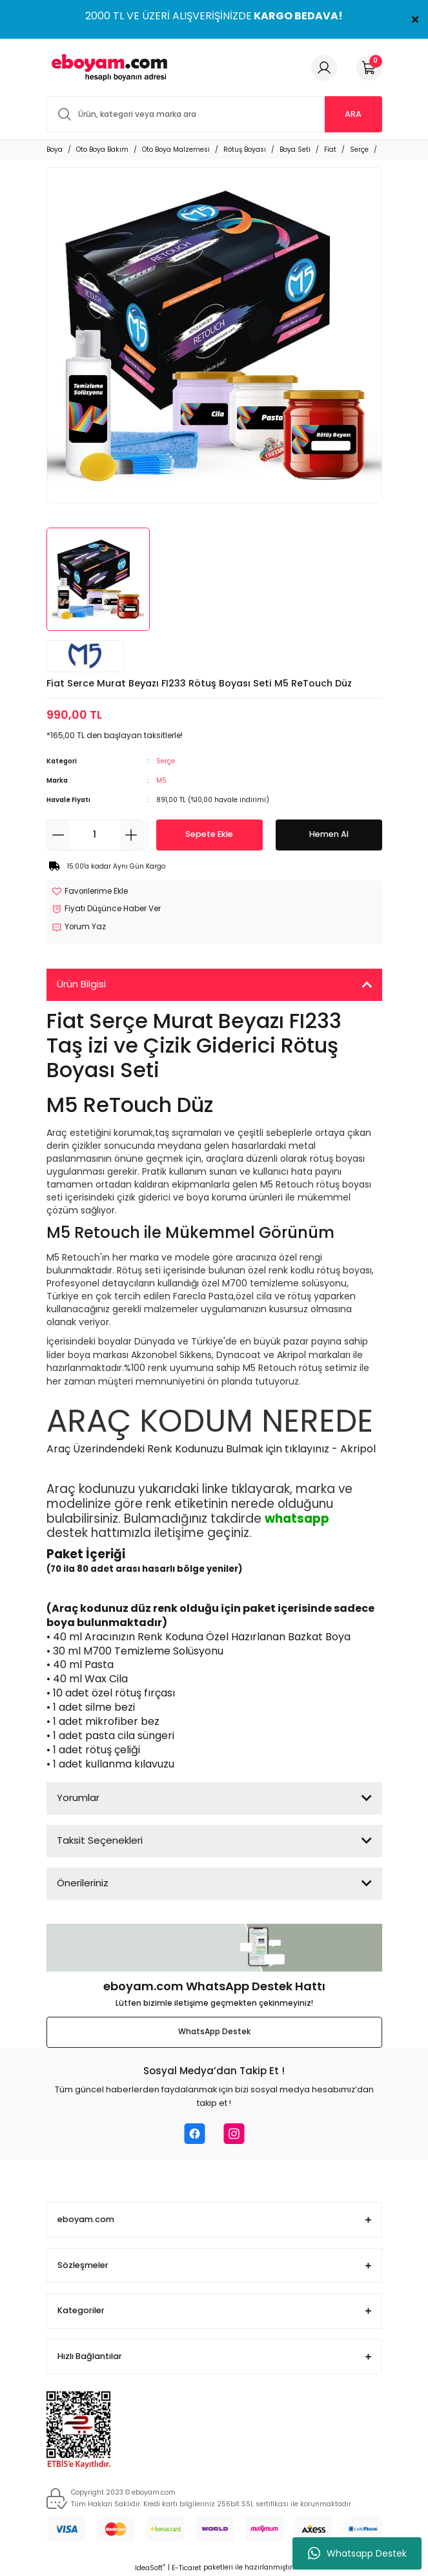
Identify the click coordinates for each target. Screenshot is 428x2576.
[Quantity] (95, 835)
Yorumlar (78, 1797)
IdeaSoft (150, 2568)
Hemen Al (329, 834)
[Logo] (107, 67)
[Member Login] (324, 68)
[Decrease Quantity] (58, 835)
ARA (353, 113)
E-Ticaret (186, 2568)
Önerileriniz (82, 1883)
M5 (161, 780)
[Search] (214, 114)
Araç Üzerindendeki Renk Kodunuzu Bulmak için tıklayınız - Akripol (211, 1448)
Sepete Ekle (209, 834)
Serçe (165, 761)
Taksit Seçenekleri (100, 1840)
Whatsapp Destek (357, 2553)
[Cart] (369, 68)
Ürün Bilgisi (81, 984)
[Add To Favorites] (90, 891)
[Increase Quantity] (131, 835)
